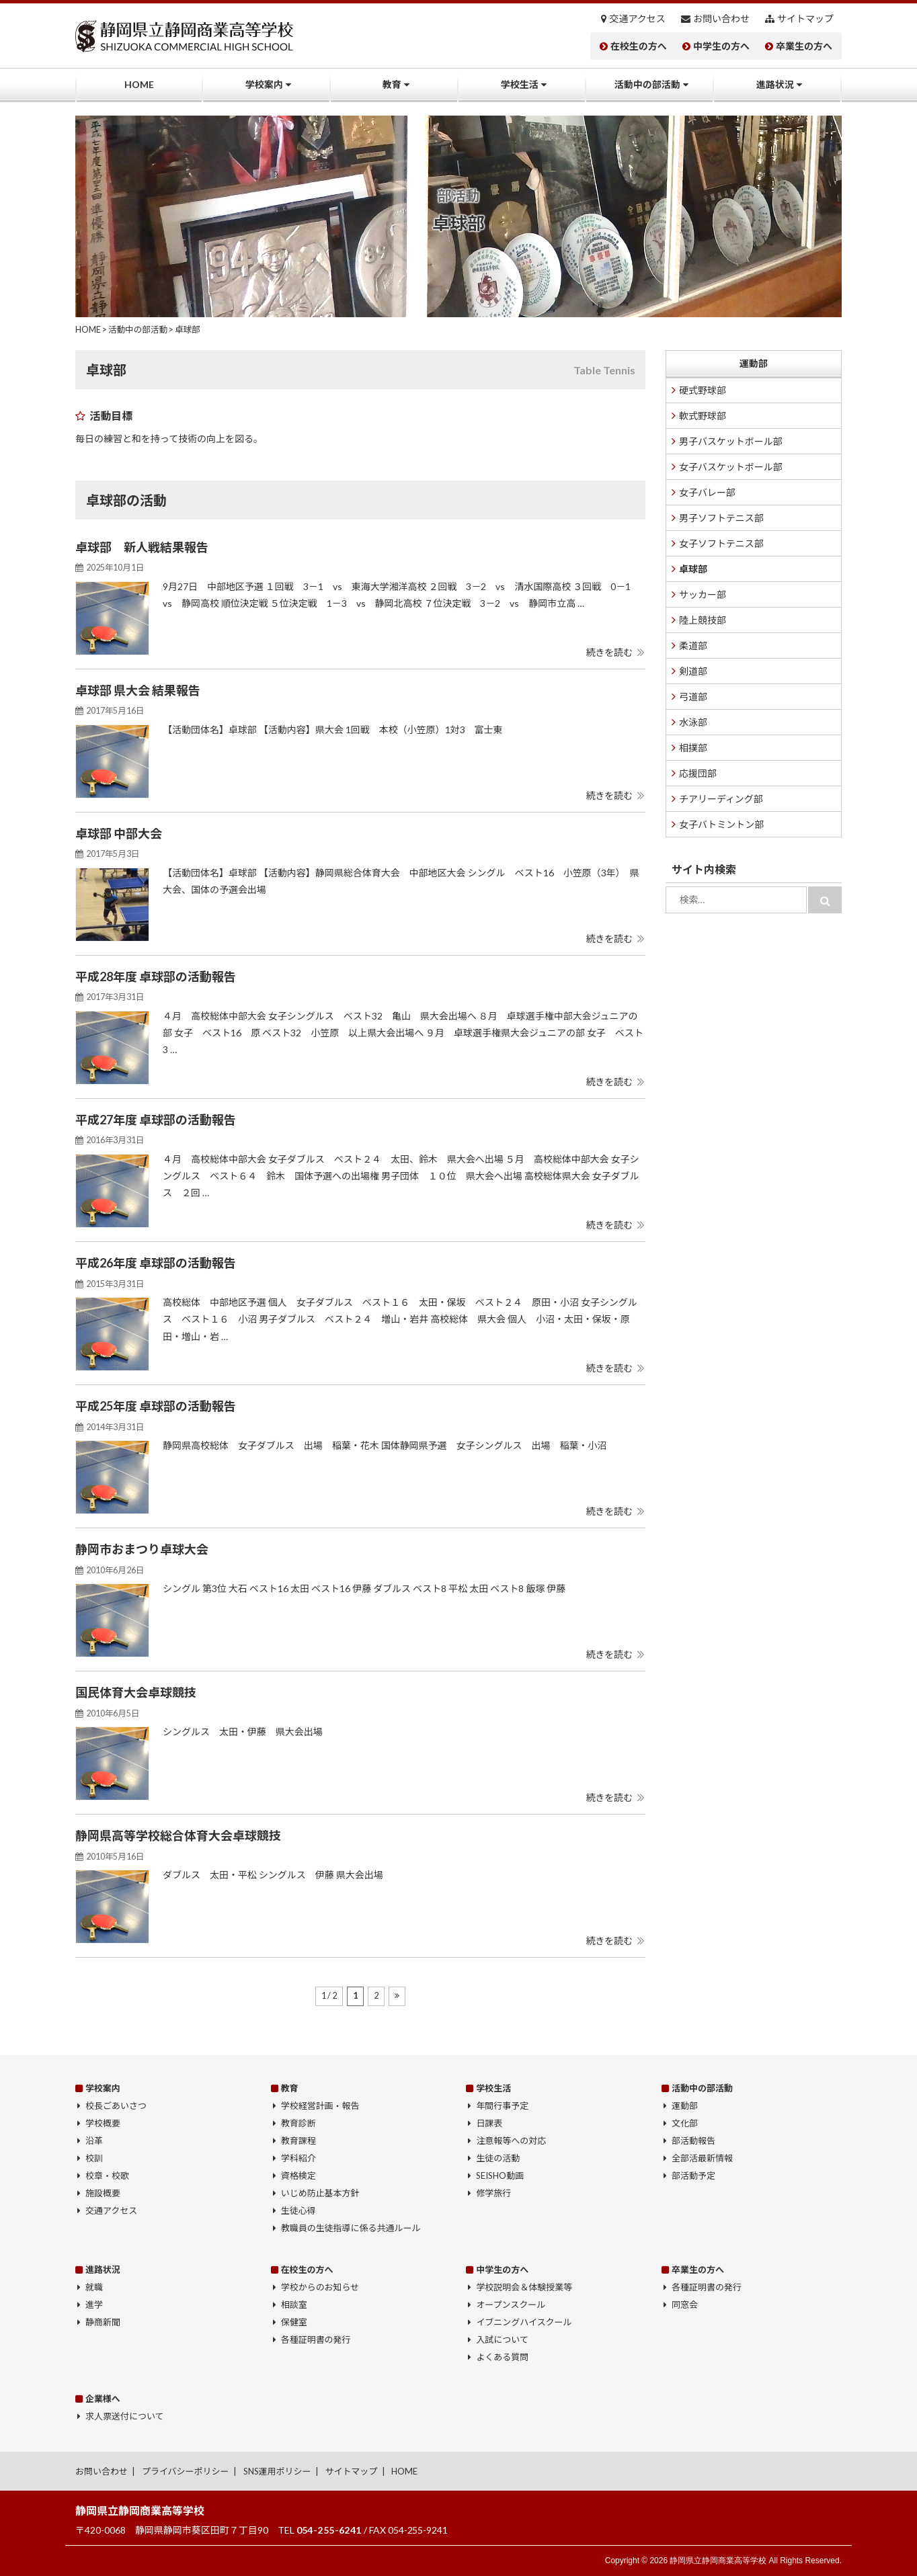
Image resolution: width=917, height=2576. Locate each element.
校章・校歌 (107, 2175)
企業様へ (102, 2398)
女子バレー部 (707, 492)
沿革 (94, 2140)
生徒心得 (298, 2210)
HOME (139, 84)
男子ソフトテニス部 (721, 518)
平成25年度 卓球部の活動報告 (155, 1406)
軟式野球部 (702, 415)
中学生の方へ (721, 46)
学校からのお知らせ (320, 2287)
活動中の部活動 (647, 84)
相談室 (294, 2304)
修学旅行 (493, 2193)
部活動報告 (693, 2140)
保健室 (294, 2322)
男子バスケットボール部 (731, 441)
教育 (392, 84)
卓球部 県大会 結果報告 (137, 690)
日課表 (489, 2123)
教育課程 (298, 2140)
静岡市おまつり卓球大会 (141, 1549)
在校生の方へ (638, 46)
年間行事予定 (502, 2105)
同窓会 (685, 2304)
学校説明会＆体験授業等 (524, 2287)
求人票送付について (124, 2416)
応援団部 (698, 773)
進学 (94, 2304)
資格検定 (298, 2175)
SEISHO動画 (500, 2175)
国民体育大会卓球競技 (135, 1692)
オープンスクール (510, 2304)
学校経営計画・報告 (320, 2105)
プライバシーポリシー (185, 2471)
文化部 (685, 2123)
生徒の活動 (498, 2158)
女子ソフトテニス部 (721, 543)
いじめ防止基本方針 (320, 2193)
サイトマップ (805, 19)
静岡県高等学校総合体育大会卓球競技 (178, 1835)
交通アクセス (638, 19)
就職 (94, 2287)
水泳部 (693, 722)
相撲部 (693, 747)
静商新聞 (102, 2322)
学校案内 (264, 84)
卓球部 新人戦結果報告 (141, 547)
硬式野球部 (702, 390)
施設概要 (102, 2193)
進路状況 (775, 84)
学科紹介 (298, 2158)
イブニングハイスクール (523, 2322)
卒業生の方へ (804, 46)
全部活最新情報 (702, 2158)
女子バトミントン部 (721, 824)
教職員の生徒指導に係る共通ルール (351, 2227)
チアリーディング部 (721, 798)
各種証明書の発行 (316, 2339)
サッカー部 (702, 594)
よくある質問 (502, 2357)
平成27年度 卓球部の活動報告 (155, 1119)
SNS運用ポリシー (277, 2471)
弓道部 (693, 696)
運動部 (754, 363)
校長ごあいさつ (116, 2105)
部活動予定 (693, 2175)
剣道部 (693, 671)
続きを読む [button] (609, 652)
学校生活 (520, 84)
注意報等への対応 (511, 2140)
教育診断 (298, 2123)
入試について (502, 2339)
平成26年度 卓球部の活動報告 (155, 1262)
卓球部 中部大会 (118, 833)
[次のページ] (397, 1996)
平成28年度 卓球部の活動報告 (155, 976)
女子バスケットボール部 (731, 466)
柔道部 (693, 645)
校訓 (94, 2158)
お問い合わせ (721, 19)
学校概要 (102, 2123)
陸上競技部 (702, 620)
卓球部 (693, 569)
